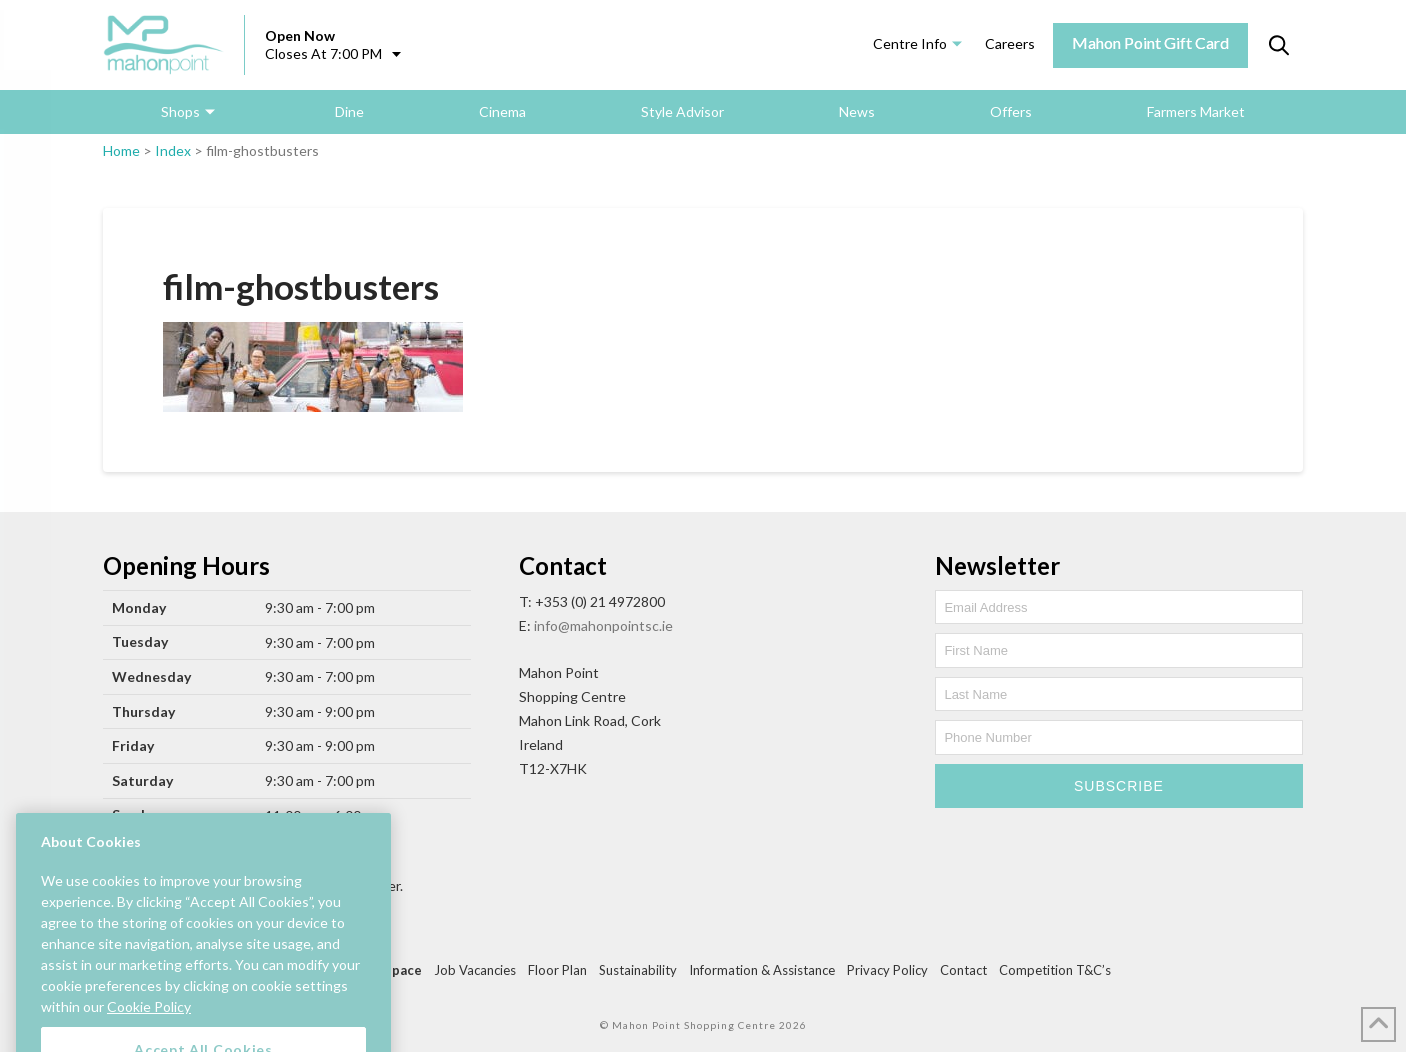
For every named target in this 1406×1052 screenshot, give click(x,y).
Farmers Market (1196, 111)
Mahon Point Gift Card (1150, 42)
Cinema (502, 111)
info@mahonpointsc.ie (603, 625)
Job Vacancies (475, 970)
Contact (963, 970)
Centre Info (910, 43)
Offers (1011, 111)
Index (173, 150)
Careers (1010, 43)
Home (121, 150)
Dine (349, 111)
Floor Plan (557, 970)
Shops (180, 111)
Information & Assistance (762, 970)
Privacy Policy (887, 970)
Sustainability (638, 970)
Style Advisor (682, 111)
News (857, 111)
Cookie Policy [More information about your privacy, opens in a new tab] (149, 1025)
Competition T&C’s (1055, 970)
